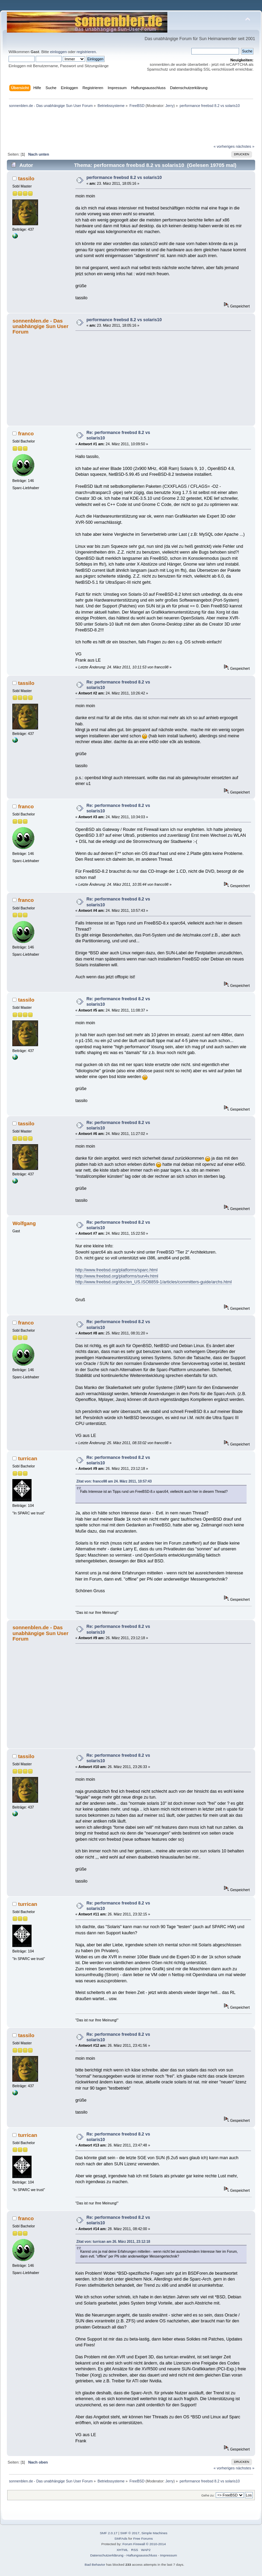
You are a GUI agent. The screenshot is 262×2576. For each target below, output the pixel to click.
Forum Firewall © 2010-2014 (144, 2544)
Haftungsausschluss (142, 2555)
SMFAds (121, 2538)
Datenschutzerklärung (106, 2555)
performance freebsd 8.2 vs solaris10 (124, 177)
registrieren (86, 52)
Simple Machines (154, 2533)
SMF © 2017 (130, 2533)
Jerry (169, 106)
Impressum (168, 2555)
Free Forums (143, 2538)
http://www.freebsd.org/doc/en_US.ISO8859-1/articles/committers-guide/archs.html (153, 1282)
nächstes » (245, 146)
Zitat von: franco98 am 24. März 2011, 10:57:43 (114, 1481)
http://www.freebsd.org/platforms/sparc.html (116, 1270)
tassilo (26, 178)
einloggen (58, 52)
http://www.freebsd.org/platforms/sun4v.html (116, 1276)
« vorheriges (224, 146)
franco (26, 433)
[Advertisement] (131, 7)
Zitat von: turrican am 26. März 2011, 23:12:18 (113, 2242)
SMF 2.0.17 (109, 2533)
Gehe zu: (208, 2495)
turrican (27, 1458)
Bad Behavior (95, 2564)
